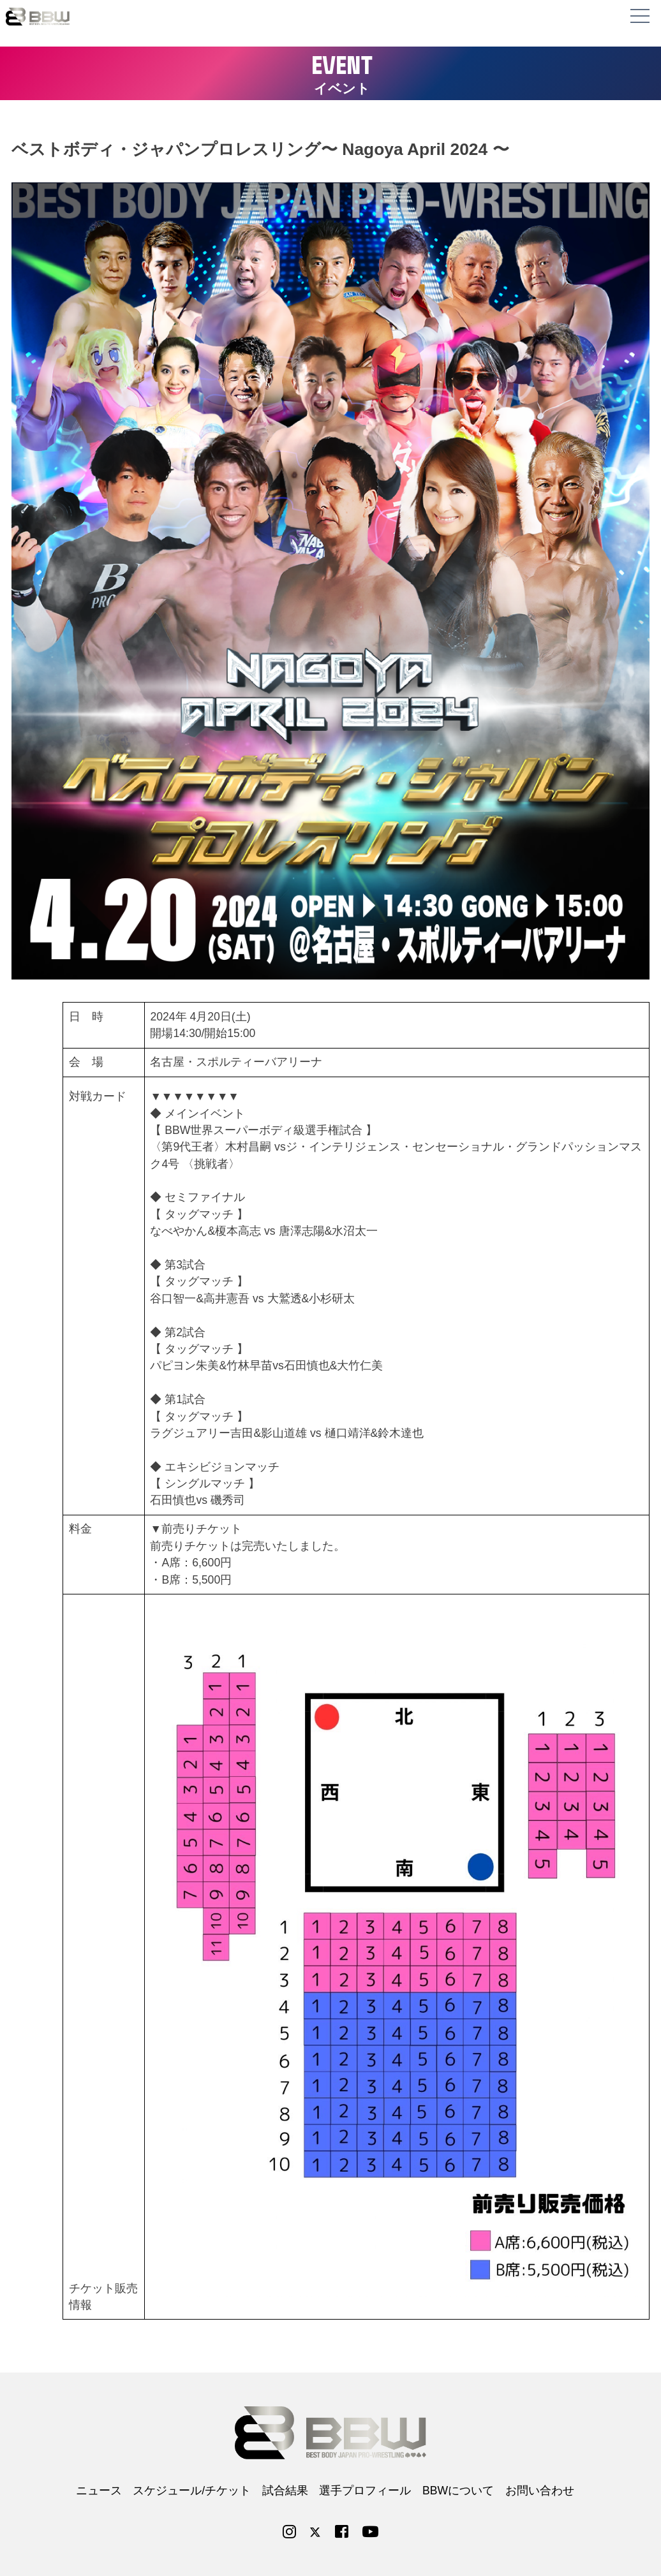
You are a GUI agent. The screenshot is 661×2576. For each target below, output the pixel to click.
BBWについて (458, 2490)
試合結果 (285, 2490)
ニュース (99, 2490)
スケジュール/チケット (192, 2490)
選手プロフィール (365, 2490)
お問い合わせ (539, 2490)
